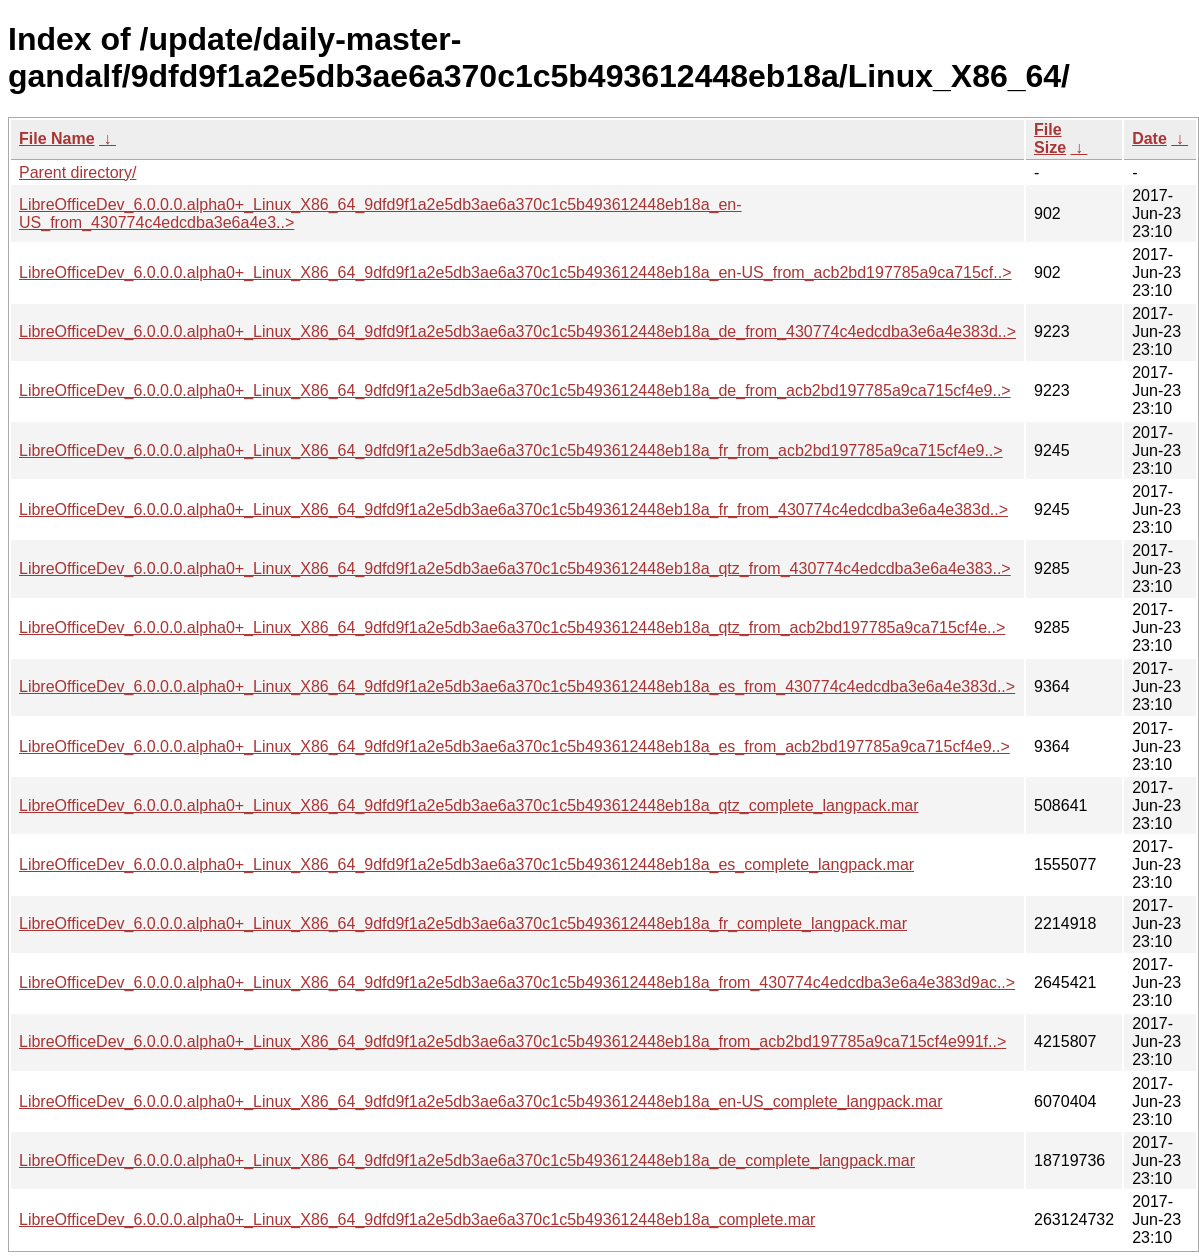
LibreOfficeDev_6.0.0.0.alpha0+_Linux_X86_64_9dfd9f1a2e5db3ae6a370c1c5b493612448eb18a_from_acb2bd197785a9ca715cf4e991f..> (512, 1041)
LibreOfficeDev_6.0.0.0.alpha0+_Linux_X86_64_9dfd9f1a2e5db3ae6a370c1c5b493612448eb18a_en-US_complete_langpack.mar (481, 1101)
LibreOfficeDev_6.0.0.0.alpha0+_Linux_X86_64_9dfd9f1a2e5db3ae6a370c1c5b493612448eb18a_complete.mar (417, 1219)
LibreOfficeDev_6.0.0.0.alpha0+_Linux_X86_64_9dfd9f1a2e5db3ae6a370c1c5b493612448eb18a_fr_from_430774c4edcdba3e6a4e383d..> (513, 509)
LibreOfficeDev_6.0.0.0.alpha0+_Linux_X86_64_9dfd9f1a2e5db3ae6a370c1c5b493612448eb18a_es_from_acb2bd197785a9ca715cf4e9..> (514, 746)
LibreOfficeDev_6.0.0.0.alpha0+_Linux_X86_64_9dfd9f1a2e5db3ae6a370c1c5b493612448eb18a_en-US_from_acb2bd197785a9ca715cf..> (515, 272)
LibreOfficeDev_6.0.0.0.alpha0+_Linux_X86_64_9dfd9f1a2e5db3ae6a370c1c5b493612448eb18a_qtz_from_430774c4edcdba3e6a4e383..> (515, 568)
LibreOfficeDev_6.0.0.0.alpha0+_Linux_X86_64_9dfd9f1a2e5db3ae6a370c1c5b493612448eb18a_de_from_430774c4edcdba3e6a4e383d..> (517, 331)
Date (1149, 138)
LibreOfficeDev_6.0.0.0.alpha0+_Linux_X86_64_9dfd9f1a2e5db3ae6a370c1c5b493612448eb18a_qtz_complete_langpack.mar (469, 805)
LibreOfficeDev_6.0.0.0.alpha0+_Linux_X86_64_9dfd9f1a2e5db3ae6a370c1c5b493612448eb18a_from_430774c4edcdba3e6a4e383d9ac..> (517, 982)
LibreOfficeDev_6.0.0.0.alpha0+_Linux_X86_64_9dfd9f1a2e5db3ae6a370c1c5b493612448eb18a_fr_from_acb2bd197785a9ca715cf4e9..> (511, 450)
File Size (1050, 138)
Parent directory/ (77, 172)
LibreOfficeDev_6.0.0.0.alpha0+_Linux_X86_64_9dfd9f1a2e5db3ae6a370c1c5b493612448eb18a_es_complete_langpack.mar (466, 864)
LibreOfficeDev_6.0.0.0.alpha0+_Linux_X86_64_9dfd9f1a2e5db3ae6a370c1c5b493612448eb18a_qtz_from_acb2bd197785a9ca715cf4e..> (512, 627)
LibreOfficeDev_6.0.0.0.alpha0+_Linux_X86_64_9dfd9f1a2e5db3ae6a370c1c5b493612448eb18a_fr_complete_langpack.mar (463, 923)
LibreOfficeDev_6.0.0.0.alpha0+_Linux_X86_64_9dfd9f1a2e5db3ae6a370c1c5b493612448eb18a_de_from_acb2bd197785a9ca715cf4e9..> (515, 390)
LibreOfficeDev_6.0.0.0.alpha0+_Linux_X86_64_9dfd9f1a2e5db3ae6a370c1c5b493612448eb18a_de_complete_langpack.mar (467, 1160)
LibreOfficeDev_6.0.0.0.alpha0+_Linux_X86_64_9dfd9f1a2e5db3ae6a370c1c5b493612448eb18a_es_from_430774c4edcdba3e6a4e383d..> (517, 686)
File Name (57, 138)
